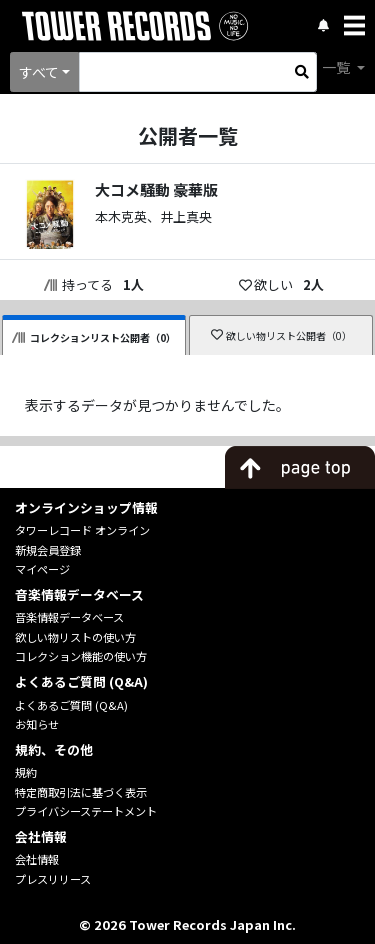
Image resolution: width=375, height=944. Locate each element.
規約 (26, 772)
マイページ (42, 569)
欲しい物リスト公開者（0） (281, 335)
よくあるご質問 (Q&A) (71, 705)
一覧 (337, 67)
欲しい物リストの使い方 (75, 637)
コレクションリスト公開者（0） (94, 337)
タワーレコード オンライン (82, 530)
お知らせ (37, 724)
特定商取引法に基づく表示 (81, 792)
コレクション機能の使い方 (81, 656)
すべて (39, 72)
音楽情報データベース (69, 617)
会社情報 (37, 859)
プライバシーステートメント (86, 811)
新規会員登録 (48, 550)
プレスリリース (53, 879)
